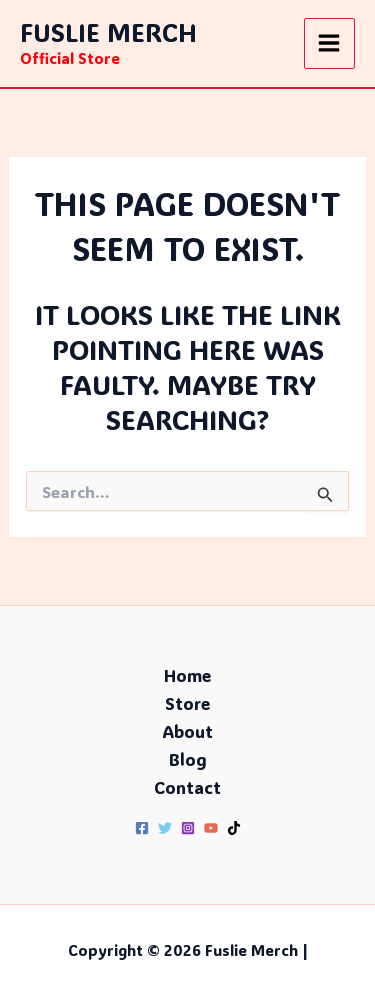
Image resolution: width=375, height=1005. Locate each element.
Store (187, 703)
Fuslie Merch (108, 32)
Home (187, 675)
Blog (188, 759)
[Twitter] (165, 828)
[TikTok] (234, 828)
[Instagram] (188, 828)
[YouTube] (211, 828)
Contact (187, 787)
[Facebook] (142, 828)
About (187, 731)
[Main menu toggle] (330, 44)
